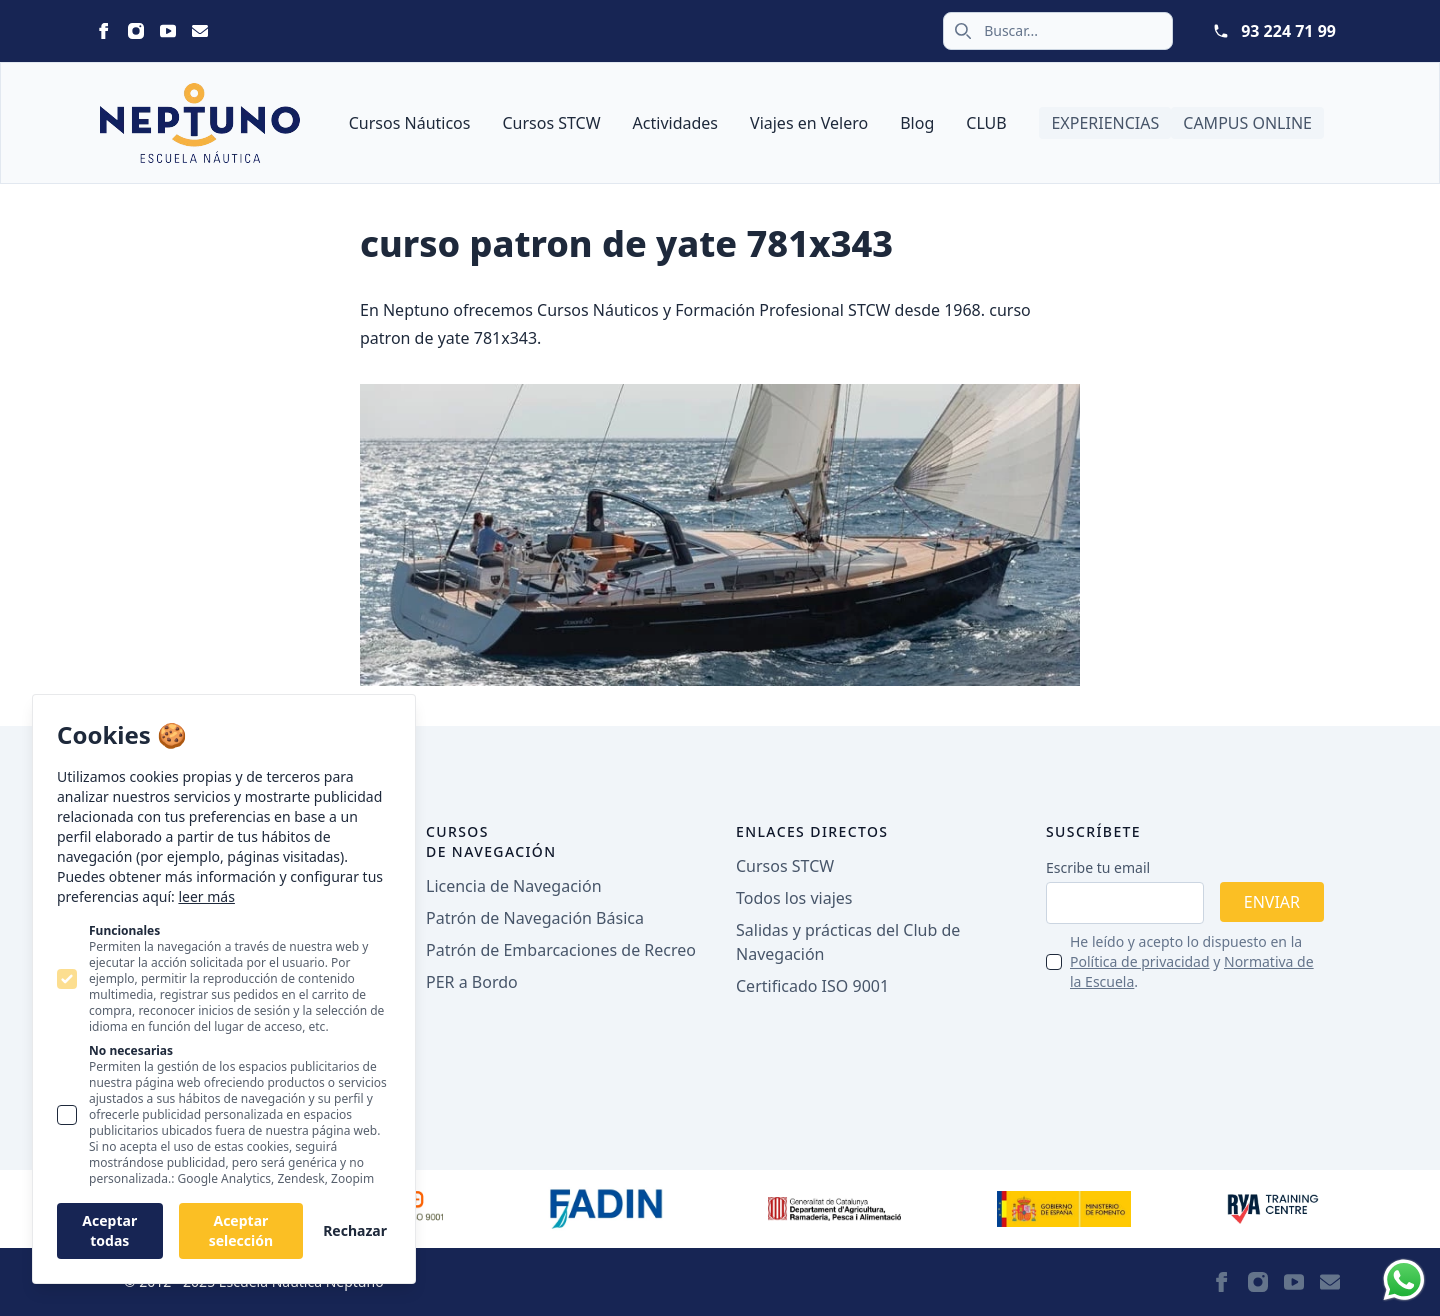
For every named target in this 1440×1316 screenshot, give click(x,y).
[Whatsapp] (1404, 1280)
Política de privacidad (1140, 961)
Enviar (1272, 902)
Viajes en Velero (809, 123)
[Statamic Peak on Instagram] (136, 31)
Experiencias (1105, 123)
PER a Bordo (472, 982)
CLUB (986, 123)
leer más (206, 896)
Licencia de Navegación (514, 886)
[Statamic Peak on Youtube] (168, 31)
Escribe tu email (1098, 867)
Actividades (675, 123)
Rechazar (355, 1230)
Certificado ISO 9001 (812, 986)
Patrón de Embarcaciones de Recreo (561, 950)
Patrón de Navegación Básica (535, 918)
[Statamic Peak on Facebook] (104, 31)
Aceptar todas (109, 1230)
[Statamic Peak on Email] (200, 31)
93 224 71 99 (1288, 31)
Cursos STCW (551, 123)
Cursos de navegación (491, 841)
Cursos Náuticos (410, 123)
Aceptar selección (241, 1230)
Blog (917, 123)
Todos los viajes (794, 898)
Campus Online (1247, 123)
